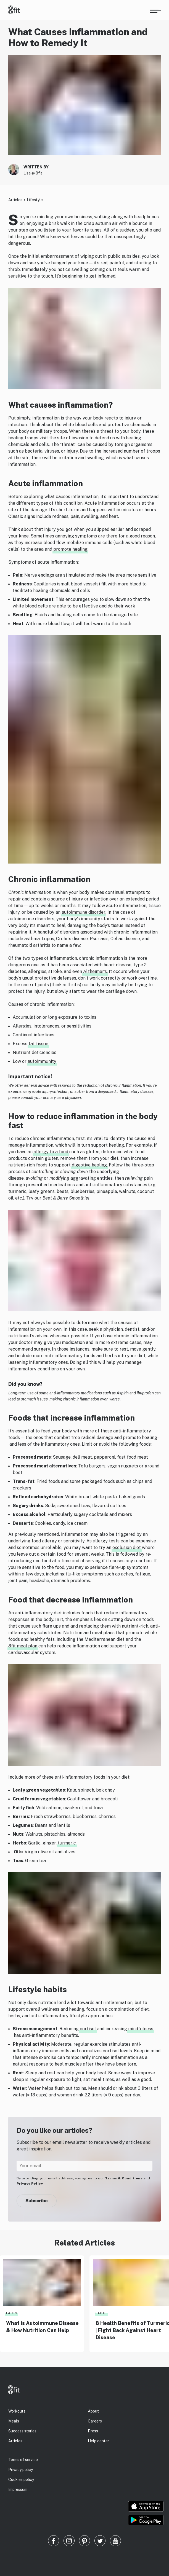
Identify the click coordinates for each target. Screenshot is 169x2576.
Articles (15, 200)
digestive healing (89, 1165)
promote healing (70, 549)
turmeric (67, 1843)
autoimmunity (42, 1061)
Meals (13, 2421)
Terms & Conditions (123, 2178)
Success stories (22, 2431)
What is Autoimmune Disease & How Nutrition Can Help (42, 2326)
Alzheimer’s (95, 971)
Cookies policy (21, 2479)
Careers (95, 2421)
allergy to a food (51, 1151)
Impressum (17, 2489)
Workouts (16, 2411)
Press (93, 2431)
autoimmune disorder (83, 912)
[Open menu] (155, 10)
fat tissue (38, 1043)
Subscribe (36, 2200)
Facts (11, 2313)
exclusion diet (126, 1547)
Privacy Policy (30, 2183)
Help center (98, 2441)
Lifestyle (35, 200)
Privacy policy (20, 2469)
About (93, 2411)
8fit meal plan (22, 1646)
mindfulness (140, 2028)
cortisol (88, 2028)
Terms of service (23, 2459)
